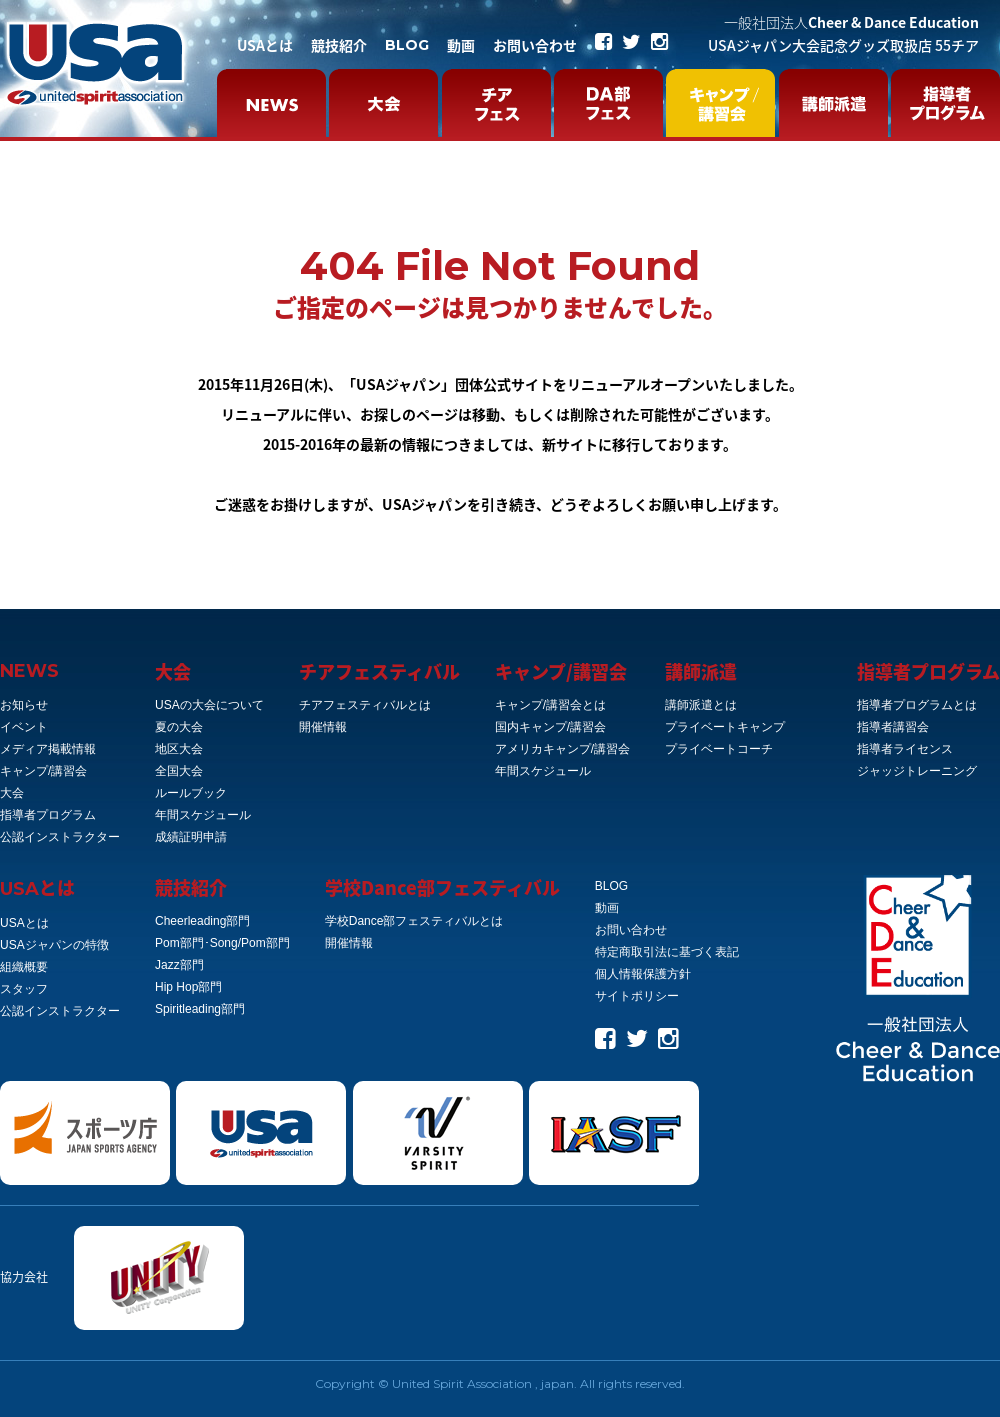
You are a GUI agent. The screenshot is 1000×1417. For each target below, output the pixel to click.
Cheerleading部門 (202, 921)
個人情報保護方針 (643, 974)
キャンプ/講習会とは (550, 705)
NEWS (29, 671)
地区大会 (179, 749)
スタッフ (24, 989)
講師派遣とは (701, 705)
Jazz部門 (179, 965)
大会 (12, 793)
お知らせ (24, 705)
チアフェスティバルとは (365, 705)
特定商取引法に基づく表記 (667, 952)
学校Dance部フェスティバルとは (414, 921)
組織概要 (24, 967)
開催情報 (323, 727)
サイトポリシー (637, 996)
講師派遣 (701, 671)
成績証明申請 (191, 837)
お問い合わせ (535, 45)
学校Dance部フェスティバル (442, 887)
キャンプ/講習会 (43, 771)
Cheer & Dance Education (851, 22)
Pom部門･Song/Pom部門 (222, 943)
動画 (461, 45)
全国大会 (179, 771)
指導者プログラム (48, 815)
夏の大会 (179, 727)
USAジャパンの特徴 (54, 945)
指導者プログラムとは (917, 705)
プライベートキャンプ (725, 727)
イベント (24, 727)
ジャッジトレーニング (917, 771)
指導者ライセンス (905, 749)
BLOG (407, 45)
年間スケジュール (203, 815)
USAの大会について (209, 705)
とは (37, 887)
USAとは (265, 45)
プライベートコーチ (719, 749)
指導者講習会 (893, 727)
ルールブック (191, 793)
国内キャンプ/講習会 (550, 727)
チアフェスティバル (379, 671)
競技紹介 (339, 45)
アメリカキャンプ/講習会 (562, 749)
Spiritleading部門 (200, 1009)
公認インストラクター (60, 837)
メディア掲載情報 (48, 749)
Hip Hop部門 (188, 987)
